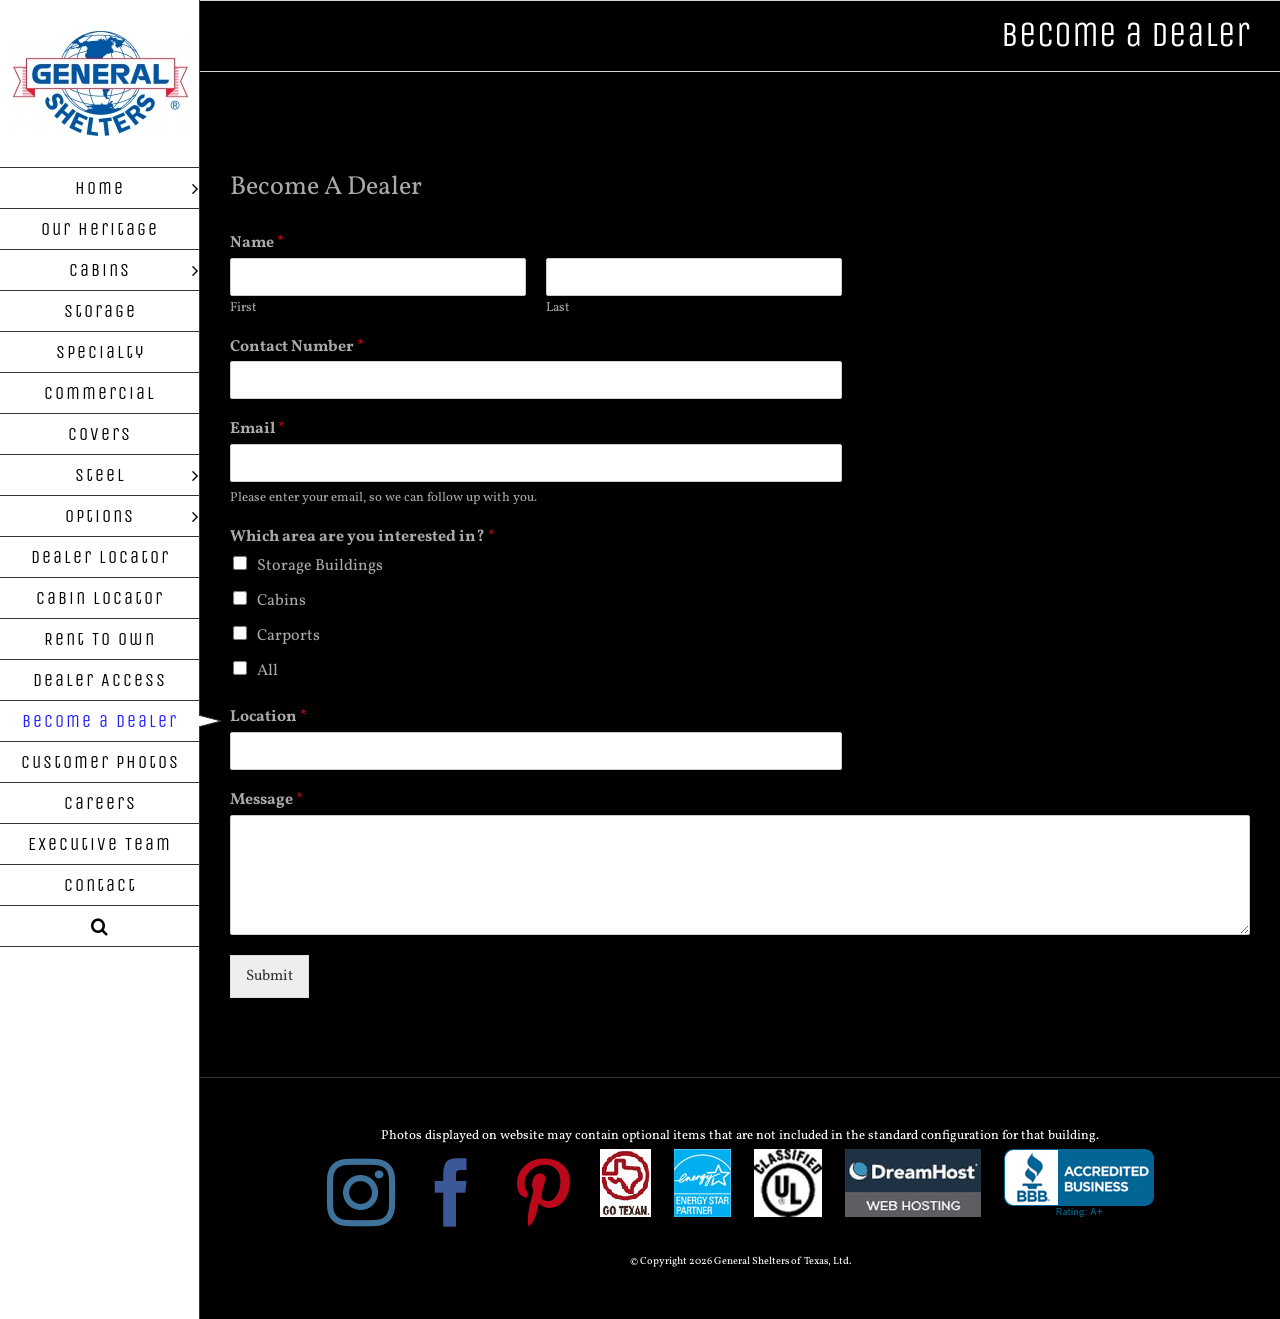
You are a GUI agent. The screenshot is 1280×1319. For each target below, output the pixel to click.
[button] (100, 926)
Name (257, 243)
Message (266, 800)
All (267, 671)
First (243, 308)
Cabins (281, 601)
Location (268, 717)
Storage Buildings (320, 566)
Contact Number (297, 347)
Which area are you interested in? (362, 537)
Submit (269, 976)
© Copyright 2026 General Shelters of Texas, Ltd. (740, 1261)
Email (257, 429)
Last (558, 308)
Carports (288, 636)
